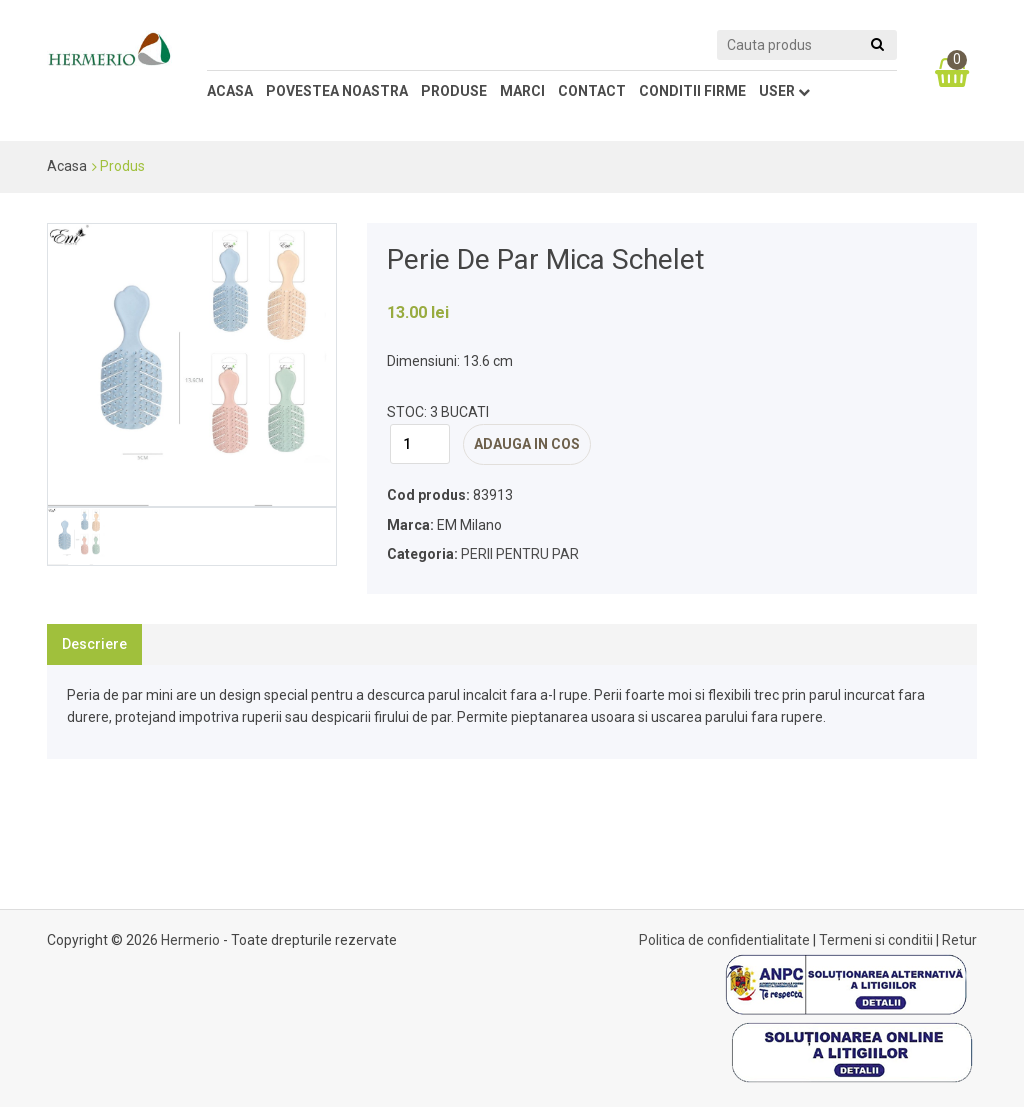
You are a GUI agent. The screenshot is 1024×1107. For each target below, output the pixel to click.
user (784, 91)
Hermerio (190, 940)
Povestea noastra (337, 91)
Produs (122, 166)
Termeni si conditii (876, 940)
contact (592, 91)
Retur (959, 940)
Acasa (230, 91)
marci (522, 91)
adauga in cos (527, 444)
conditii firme (692, 91)
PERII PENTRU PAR (520, 554)
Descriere (94, 644)
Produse (454, 91)
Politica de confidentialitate (724, 940)
